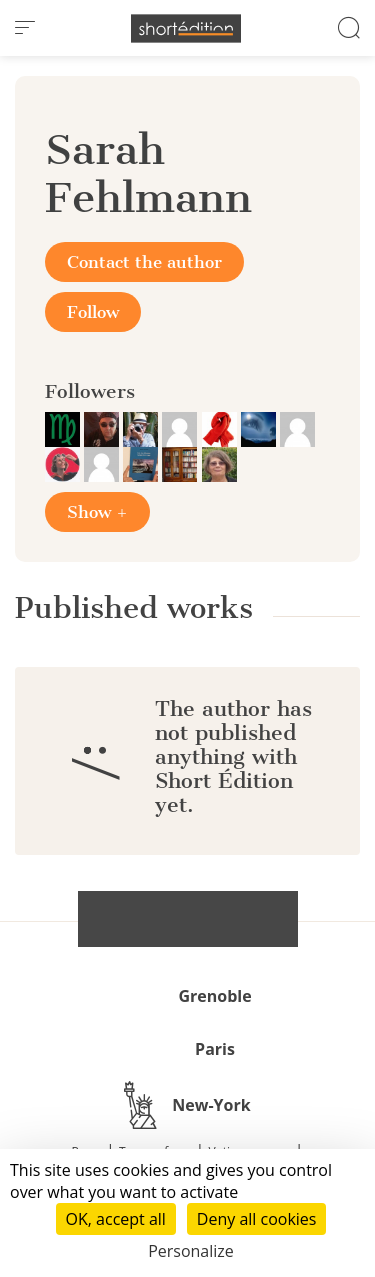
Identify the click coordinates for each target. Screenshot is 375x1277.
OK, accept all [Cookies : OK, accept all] (116, 1219)
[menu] (25, 28)
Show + (97, 512)
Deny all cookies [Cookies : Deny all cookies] (257, 1219)
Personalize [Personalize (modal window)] (191, 1251)
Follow (93, 312)
